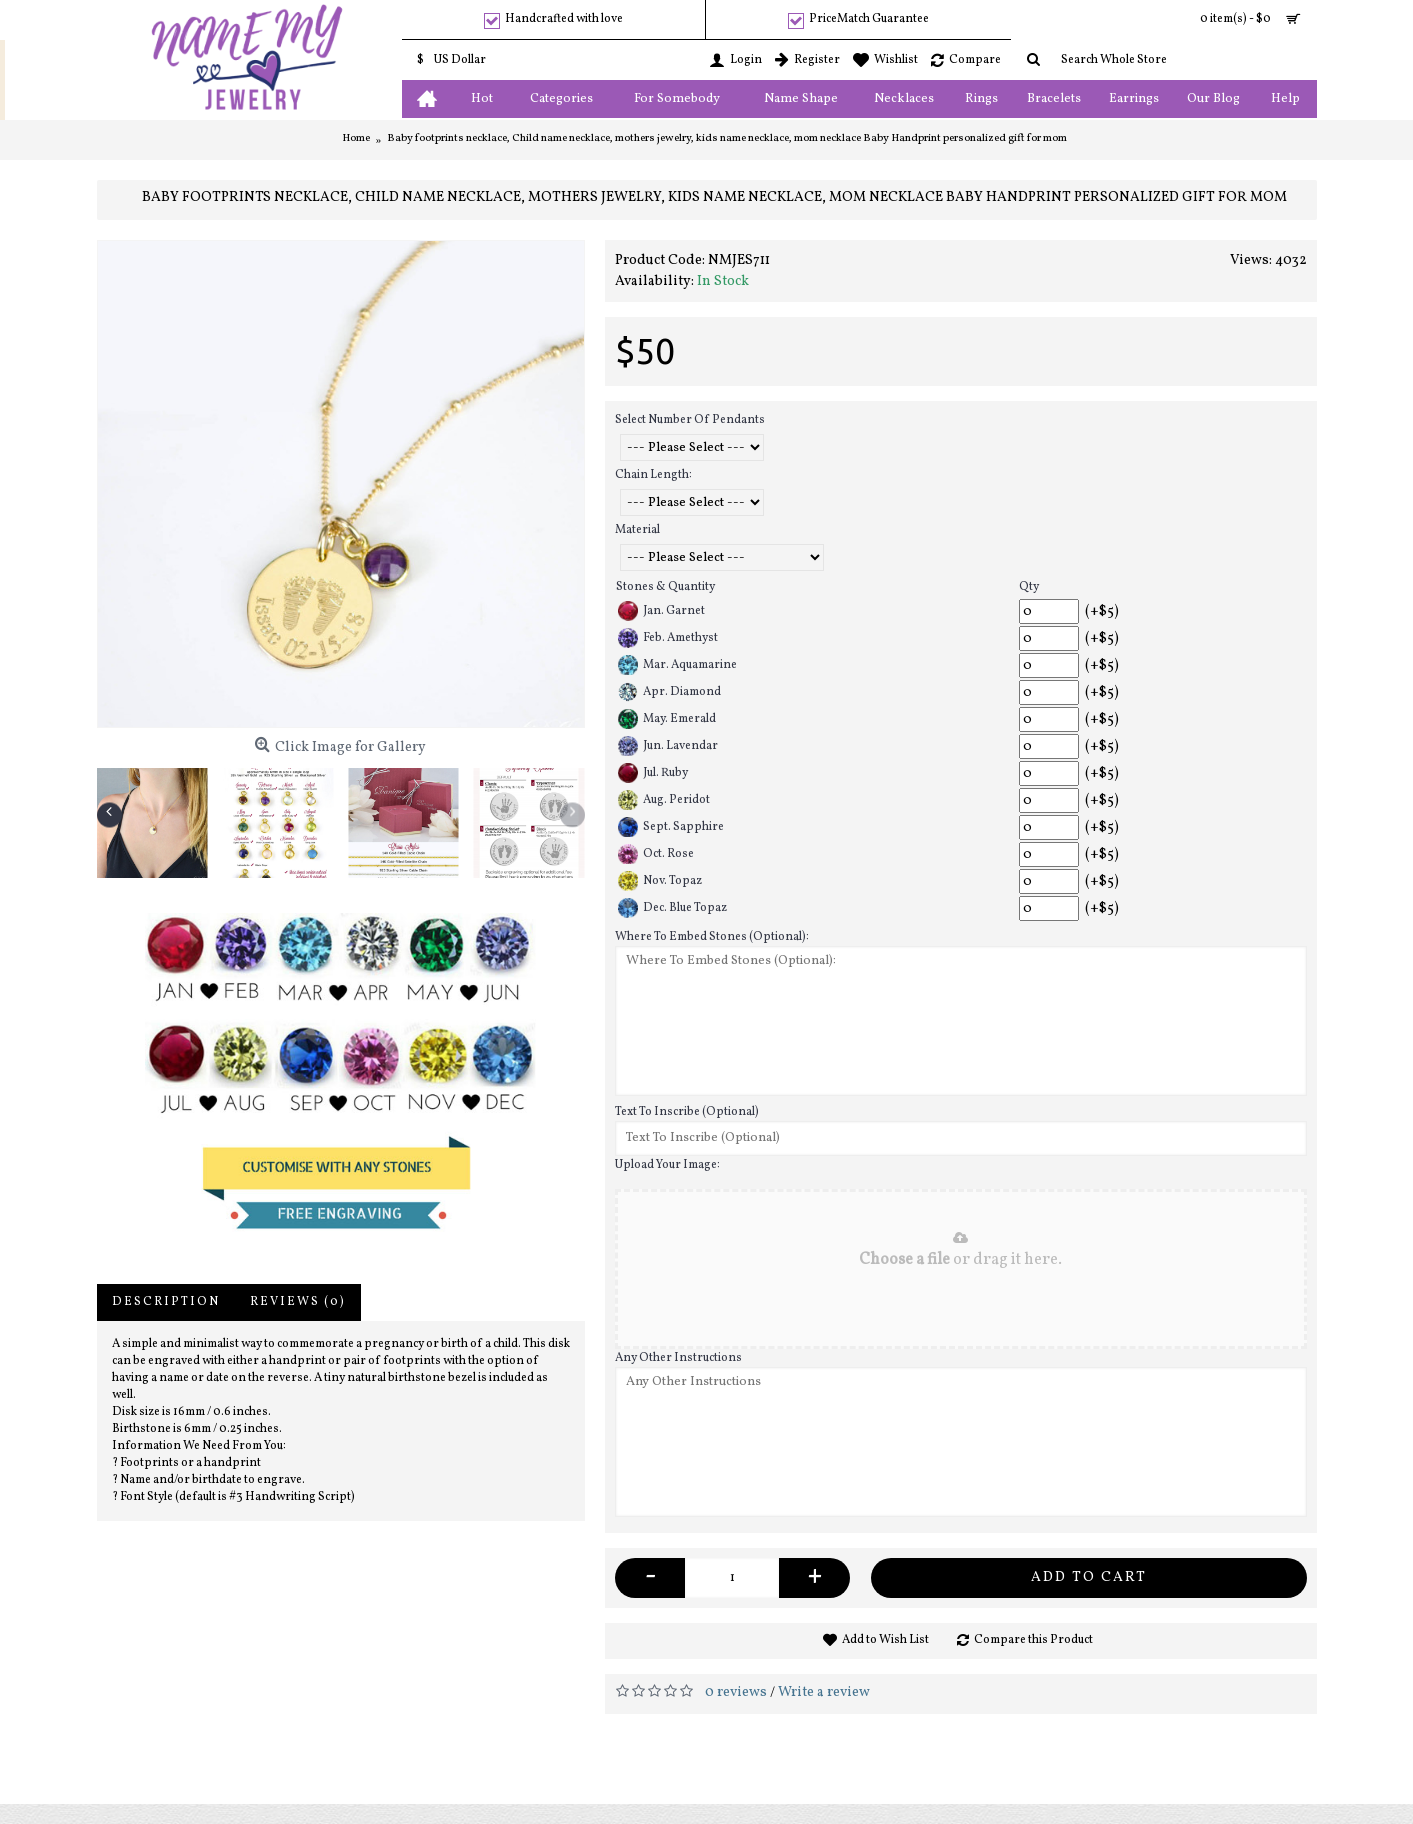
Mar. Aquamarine (677, 665)
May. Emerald (667, 719)
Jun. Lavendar (668, 746)
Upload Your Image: (667, 1165)
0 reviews (736, 1692)
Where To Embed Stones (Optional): (712, 937)
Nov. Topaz (660, 881)
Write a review (824, 1692)
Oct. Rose (656, 854)
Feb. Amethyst (668, 638)
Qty (1029, 587)
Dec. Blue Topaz (672, 908)
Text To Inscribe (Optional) (687, 1112)
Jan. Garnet (661, 611)
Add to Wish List (885, 1640)
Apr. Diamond (669, 692)
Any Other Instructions (678, 1358)
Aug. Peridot (664, 800)
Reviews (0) (298, 1302)
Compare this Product (1033, 1640)
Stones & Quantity (665, 587)
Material (637, 530)
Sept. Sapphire (671, 827)
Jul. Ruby (653, 773)
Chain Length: (653, 475)
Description (166, 1302)
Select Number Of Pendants (690, 420)
